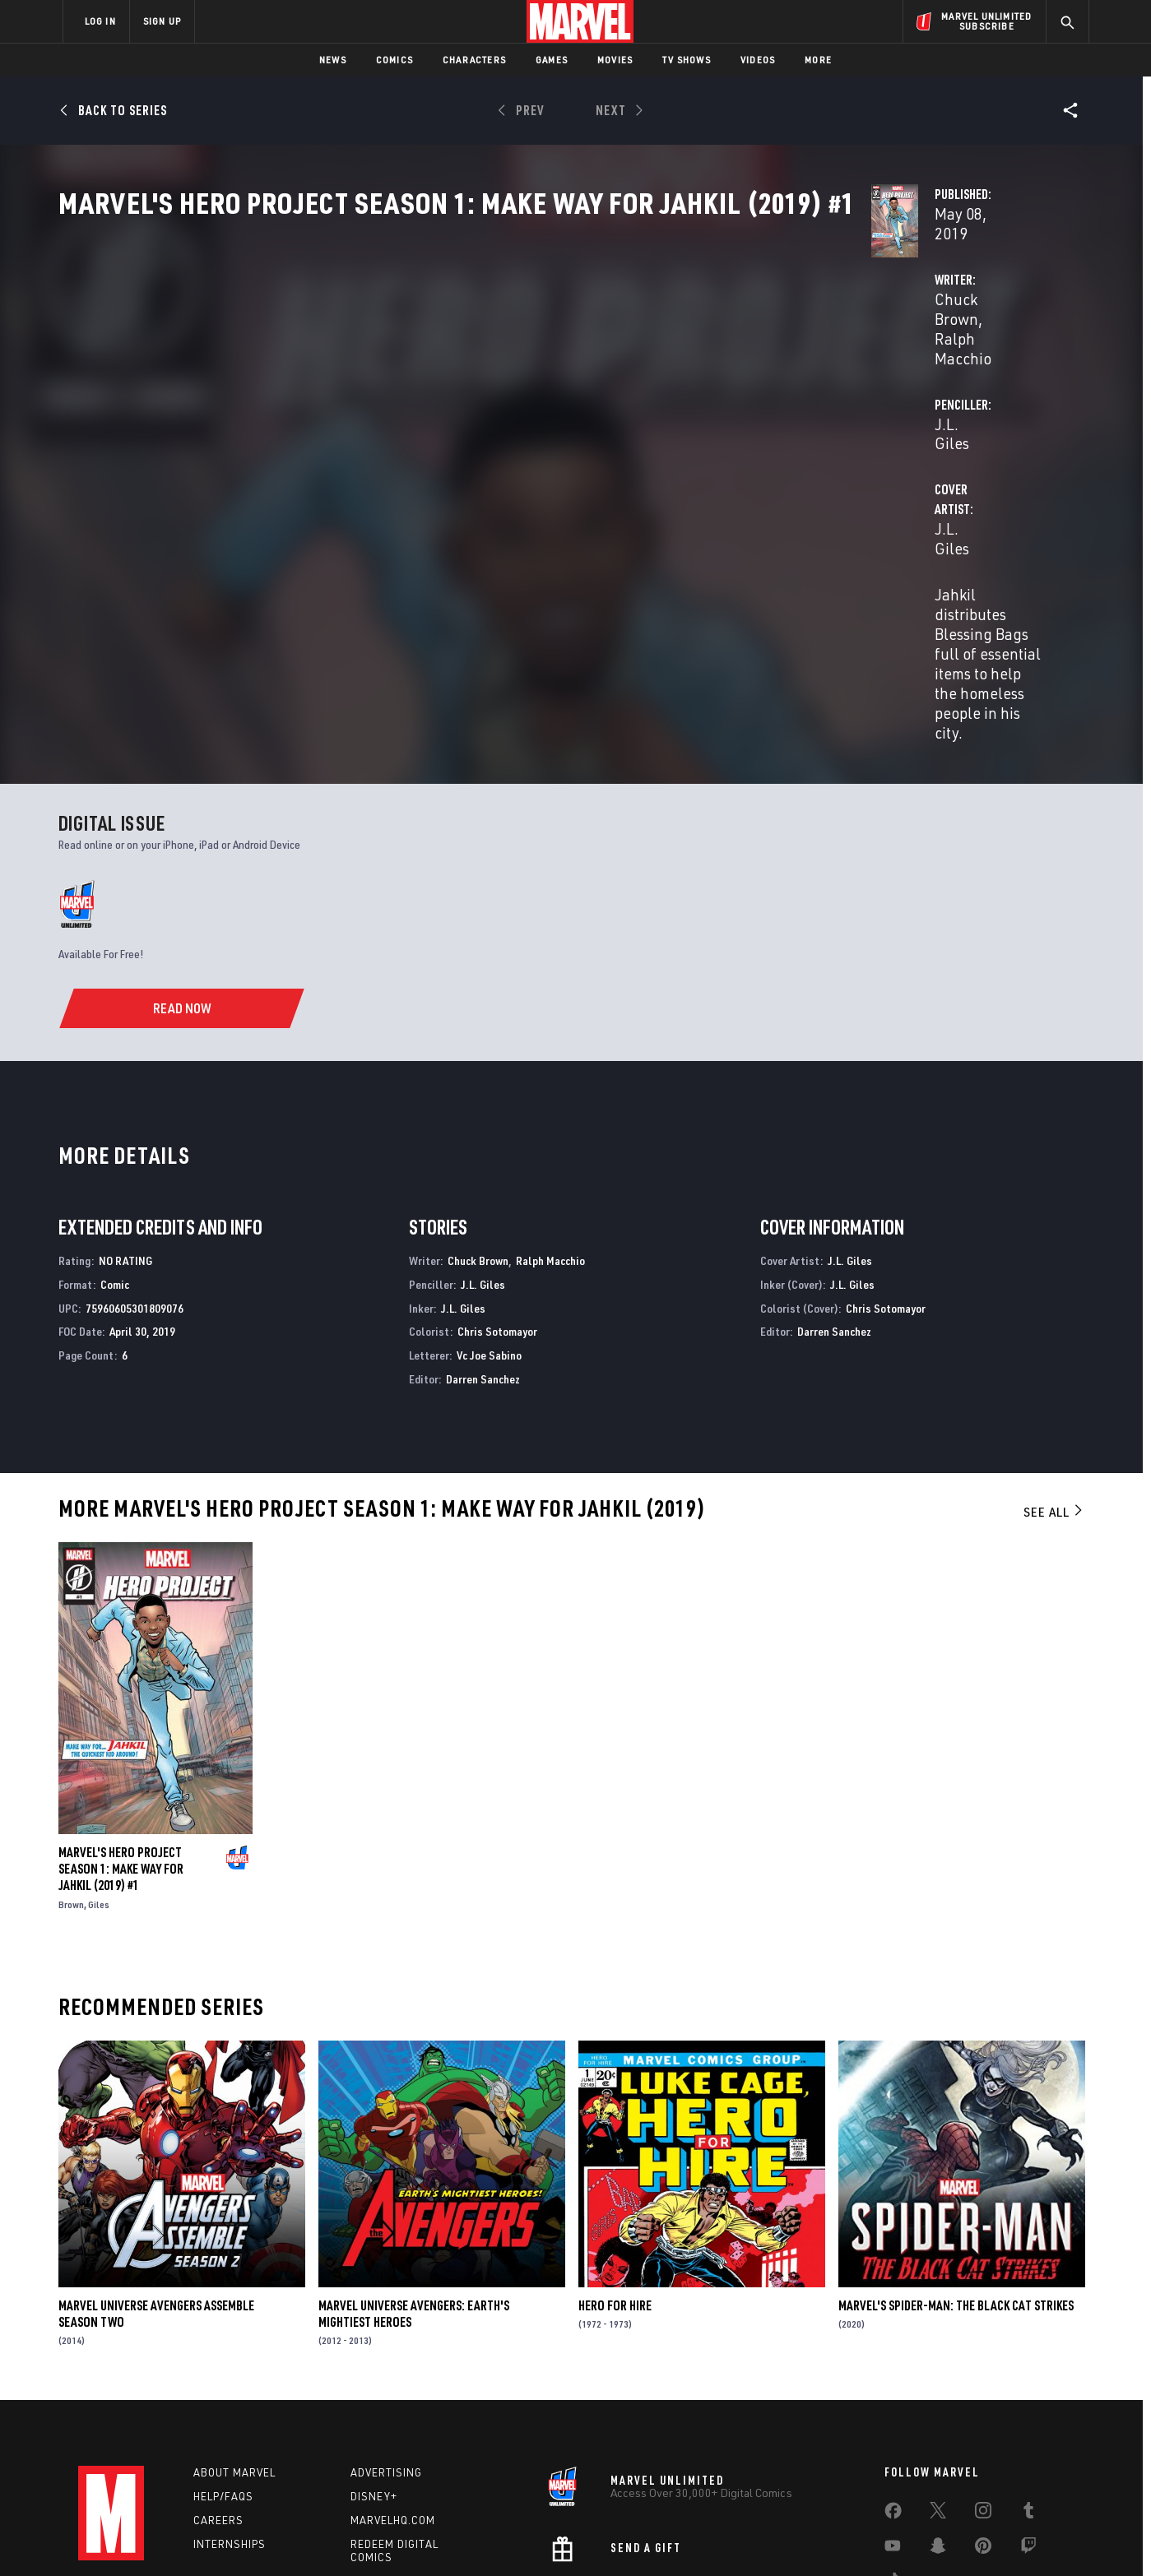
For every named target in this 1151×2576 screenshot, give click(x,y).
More (818, 59)
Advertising (386, 2356)
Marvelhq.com (392, 2404)
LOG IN (100, 21)
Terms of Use (188, 2537)
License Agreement (756, 2537)
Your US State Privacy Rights (373, 2537)
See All (1053, 1396)
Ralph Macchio (513, 387)
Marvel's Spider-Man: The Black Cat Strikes (956, 2189)
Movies (615, 59)
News (332, 59)
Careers (218, 2404)
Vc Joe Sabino (489, 1239)
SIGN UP (162, 21)
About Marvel (234, 2356)
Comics (394, 59)
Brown (71, 1788)
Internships (229, 2427)
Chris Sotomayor (497, 1215)
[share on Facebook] (893, 2398)
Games (552, 59)
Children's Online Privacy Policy (628, 2537)
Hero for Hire (615, 2189)
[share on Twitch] (1028, 2433)
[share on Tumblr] (1028, 2397)
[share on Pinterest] (983, 2433)
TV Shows (686, 59)
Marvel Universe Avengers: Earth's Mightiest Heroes (413, 2197)
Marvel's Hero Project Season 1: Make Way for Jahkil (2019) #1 (120, 1752)
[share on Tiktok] (892, 2467)
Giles (98, 1788)
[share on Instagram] (983, 2397)
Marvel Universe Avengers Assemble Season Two (156, 2197)
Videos (757, 59)
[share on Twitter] (938, 2397)
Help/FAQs (223, 2380)
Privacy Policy (264, 2537)
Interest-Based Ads (859, 2537)
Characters (474, 59)
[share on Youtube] (892, 2433)
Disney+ (373, 2380)
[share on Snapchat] (938, 2433)
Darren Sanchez (483, 1263)
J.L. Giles (730, 387)
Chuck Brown (411, 387)
